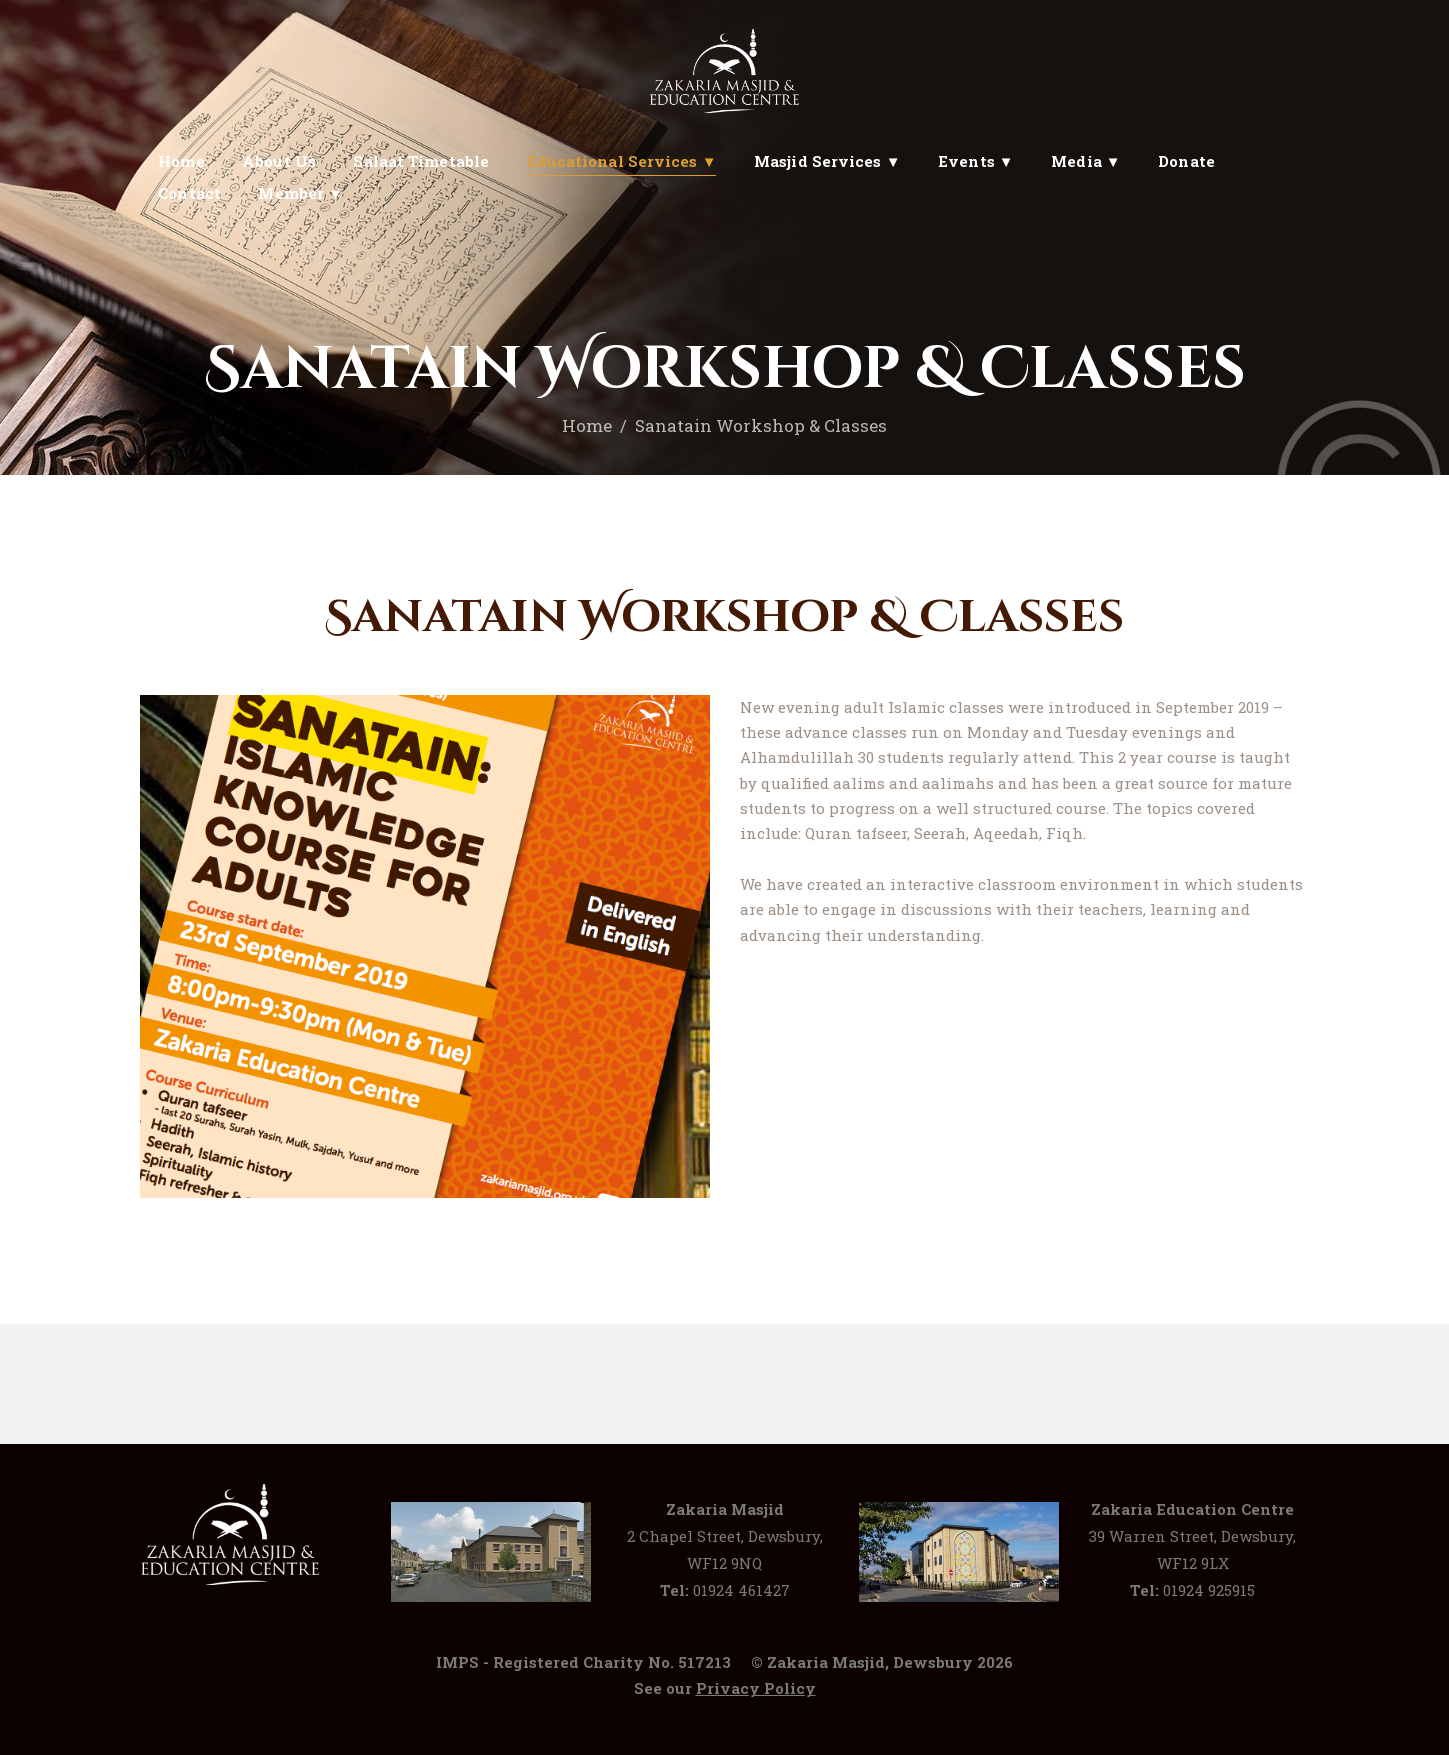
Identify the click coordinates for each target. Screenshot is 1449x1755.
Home (587, 425)
